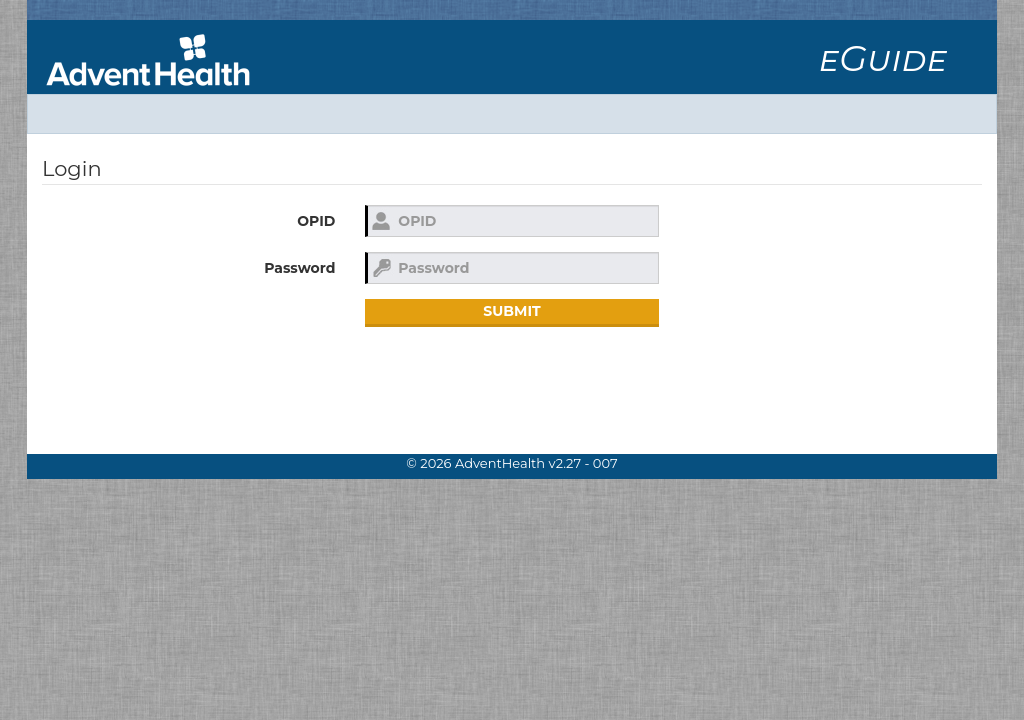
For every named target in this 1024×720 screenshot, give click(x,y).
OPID (316, 221)
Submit (511, 311)
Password (299, 268)
